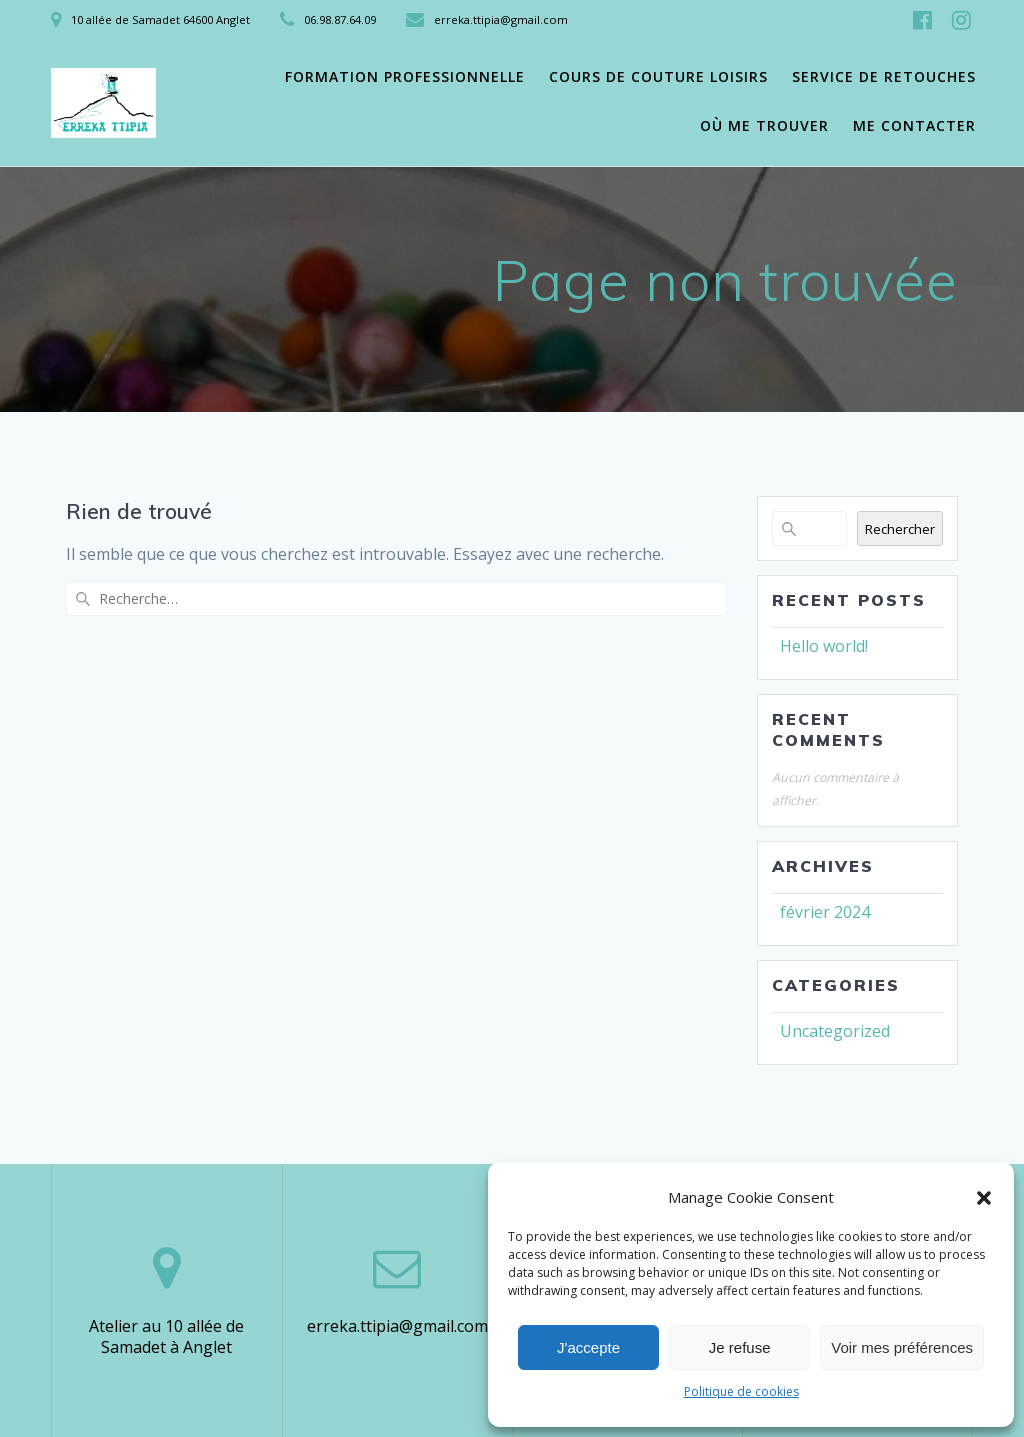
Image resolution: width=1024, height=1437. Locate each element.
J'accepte (588, 1347)
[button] (984, 1198)
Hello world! (824, 646)
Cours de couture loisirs (658, 76)
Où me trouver (764, 125)
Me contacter (914, 125)
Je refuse (740, 1347)
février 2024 (825, 912)
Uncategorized (835, 1031)
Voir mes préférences (902, 1347)
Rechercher (900, 529)
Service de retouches (884, 76)
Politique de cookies (741, 1391)
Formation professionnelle (405, 76)
